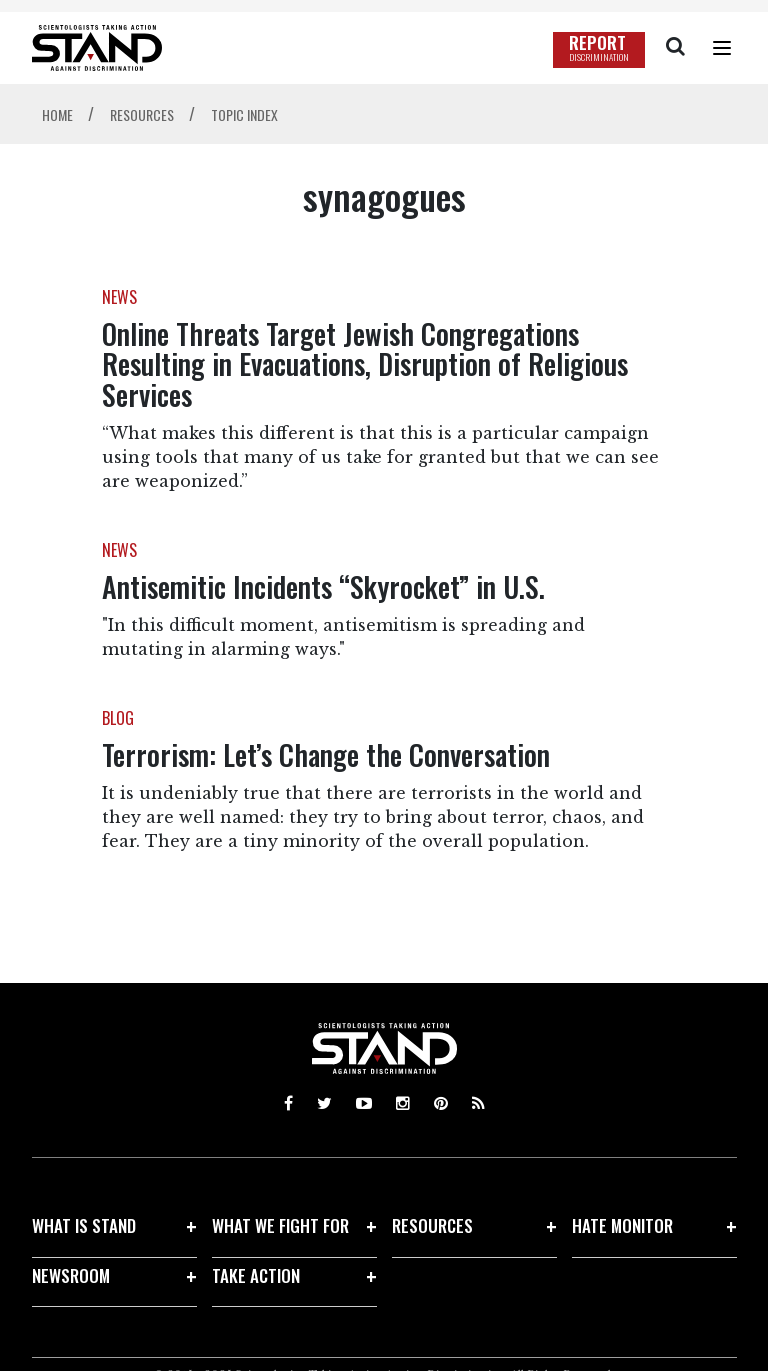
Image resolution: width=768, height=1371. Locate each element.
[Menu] (722, 48)
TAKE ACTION (256, 1275)
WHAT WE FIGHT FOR (280, 1225)
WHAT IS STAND (84, 1225)
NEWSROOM (71, 1275)
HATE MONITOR (622, 1225)
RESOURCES (432, 1225)
